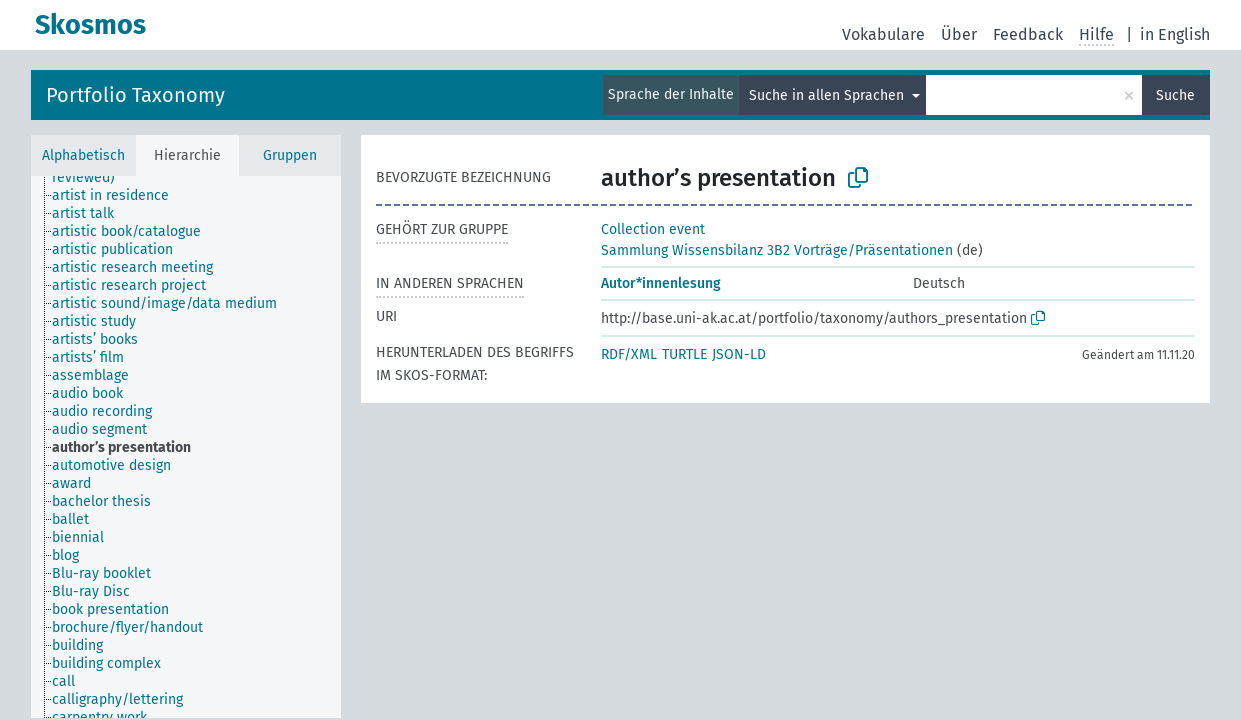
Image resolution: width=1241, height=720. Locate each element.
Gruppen (290, 155)
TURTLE (684, 354)
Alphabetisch (83, 155)
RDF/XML (629, 354)
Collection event (653, 229)
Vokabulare (883, 34)
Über (959, 34)
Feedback (1028, 34)
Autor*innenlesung (661, 283)
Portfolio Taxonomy (135, 95)
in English (1175, 34)
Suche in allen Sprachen (828, 95)
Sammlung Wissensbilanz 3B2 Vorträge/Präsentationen (777, 250)
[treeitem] (119, 196)
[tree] (186, 447)
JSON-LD (739, 354)
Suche (1175, 95)
